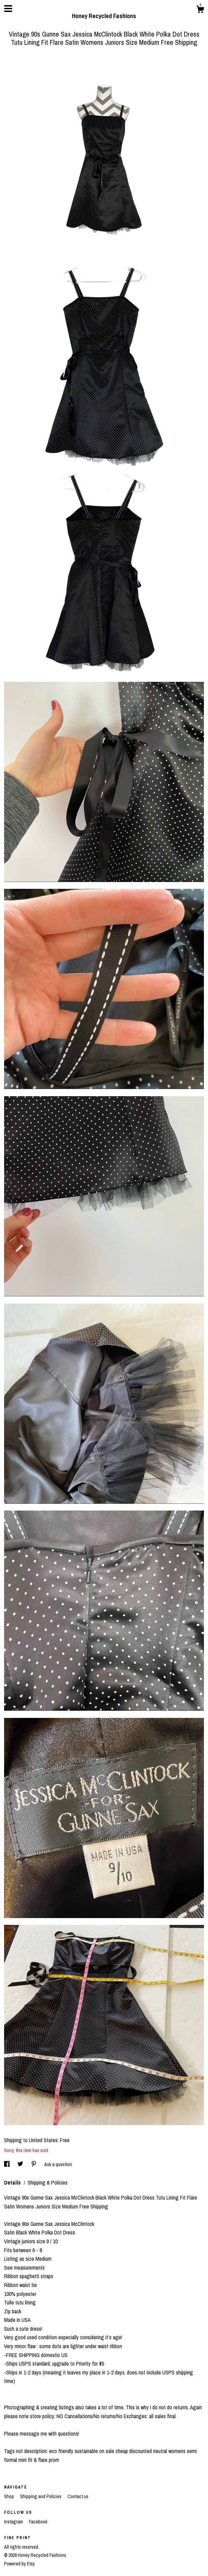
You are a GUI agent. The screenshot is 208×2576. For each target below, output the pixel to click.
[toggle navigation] (8, 8)
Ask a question (58, 2164)
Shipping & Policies (48, 2182)
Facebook (38, 2522)
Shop (9, 2496)
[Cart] (200, 10)
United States (43, 2140)
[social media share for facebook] (7, 2164)
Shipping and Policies (41, 2496)
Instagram (14, 2522)
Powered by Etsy (19, 2564)
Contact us (78, 2496)
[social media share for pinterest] (34, 2164)
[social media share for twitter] (20, 2164)
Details (13, 2182)
